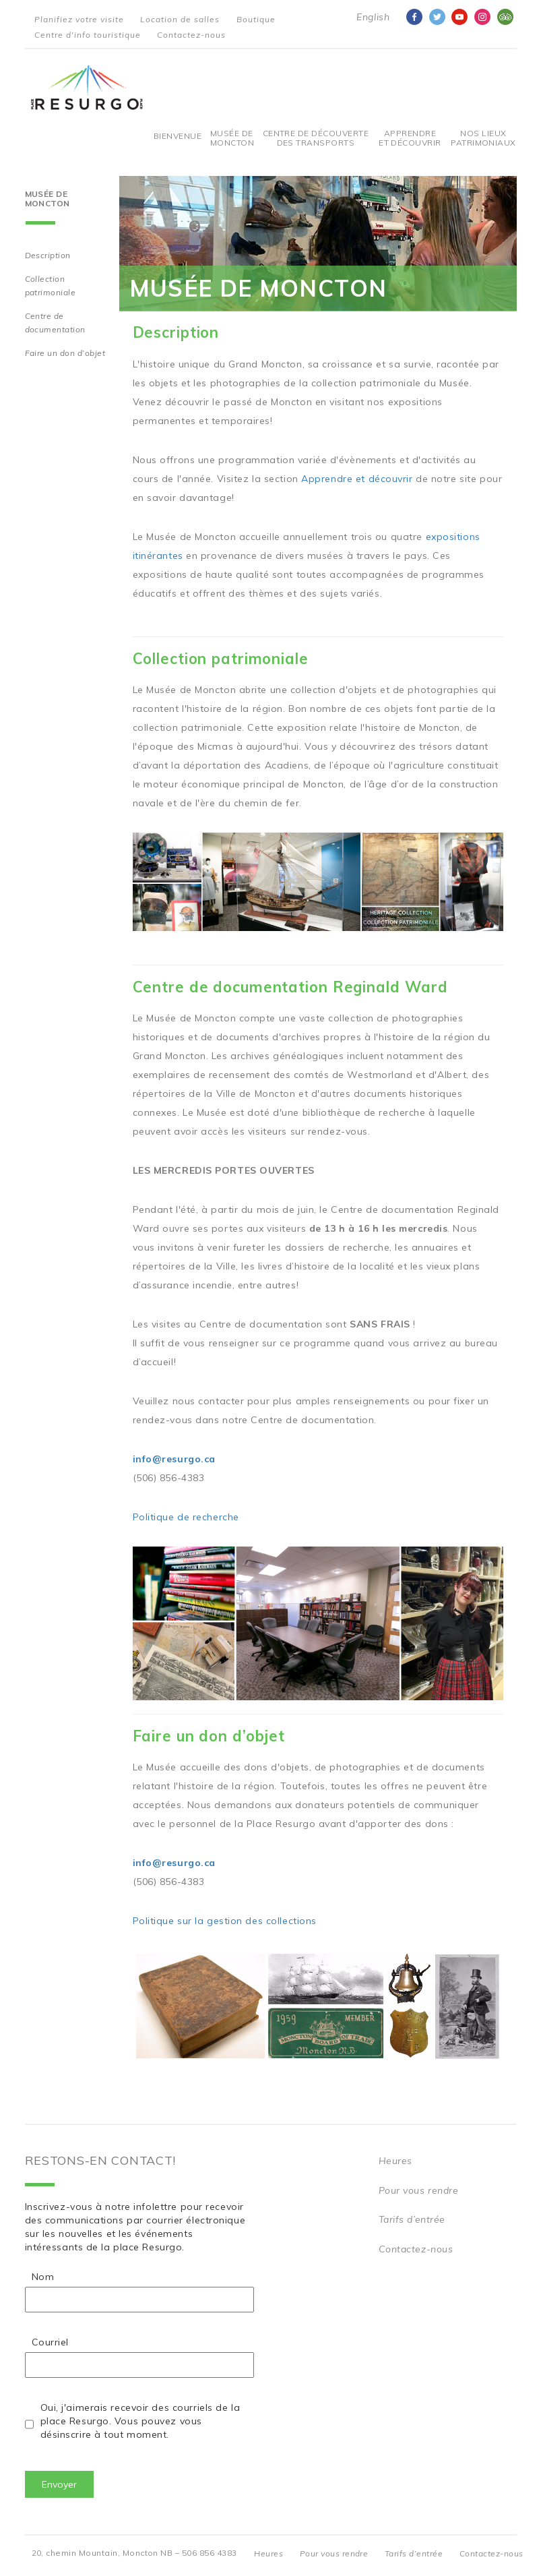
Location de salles (180, 19)
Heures (395, 2161)
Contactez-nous (191, 35)
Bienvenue (177, 136)
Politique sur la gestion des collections (225, 1921)
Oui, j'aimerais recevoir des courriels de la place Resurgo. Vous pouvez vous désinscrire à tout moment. (140, 2420)
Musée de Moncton (231, 138)
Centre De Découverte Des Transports (316, 138)
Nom (43, 2277)
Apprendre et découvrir (410, 138)
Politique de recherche (186, 1517)
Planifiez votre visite (79, 19)
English (372, 17)
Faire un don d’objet (65, 353)
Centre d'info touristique (87, 35)
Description (48, 255)
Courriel (50, 2342)
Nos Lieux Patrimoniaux (483, 138)
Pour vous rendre (419, 2190)
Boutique (256, 19)
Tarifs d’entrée (412, 2219)
